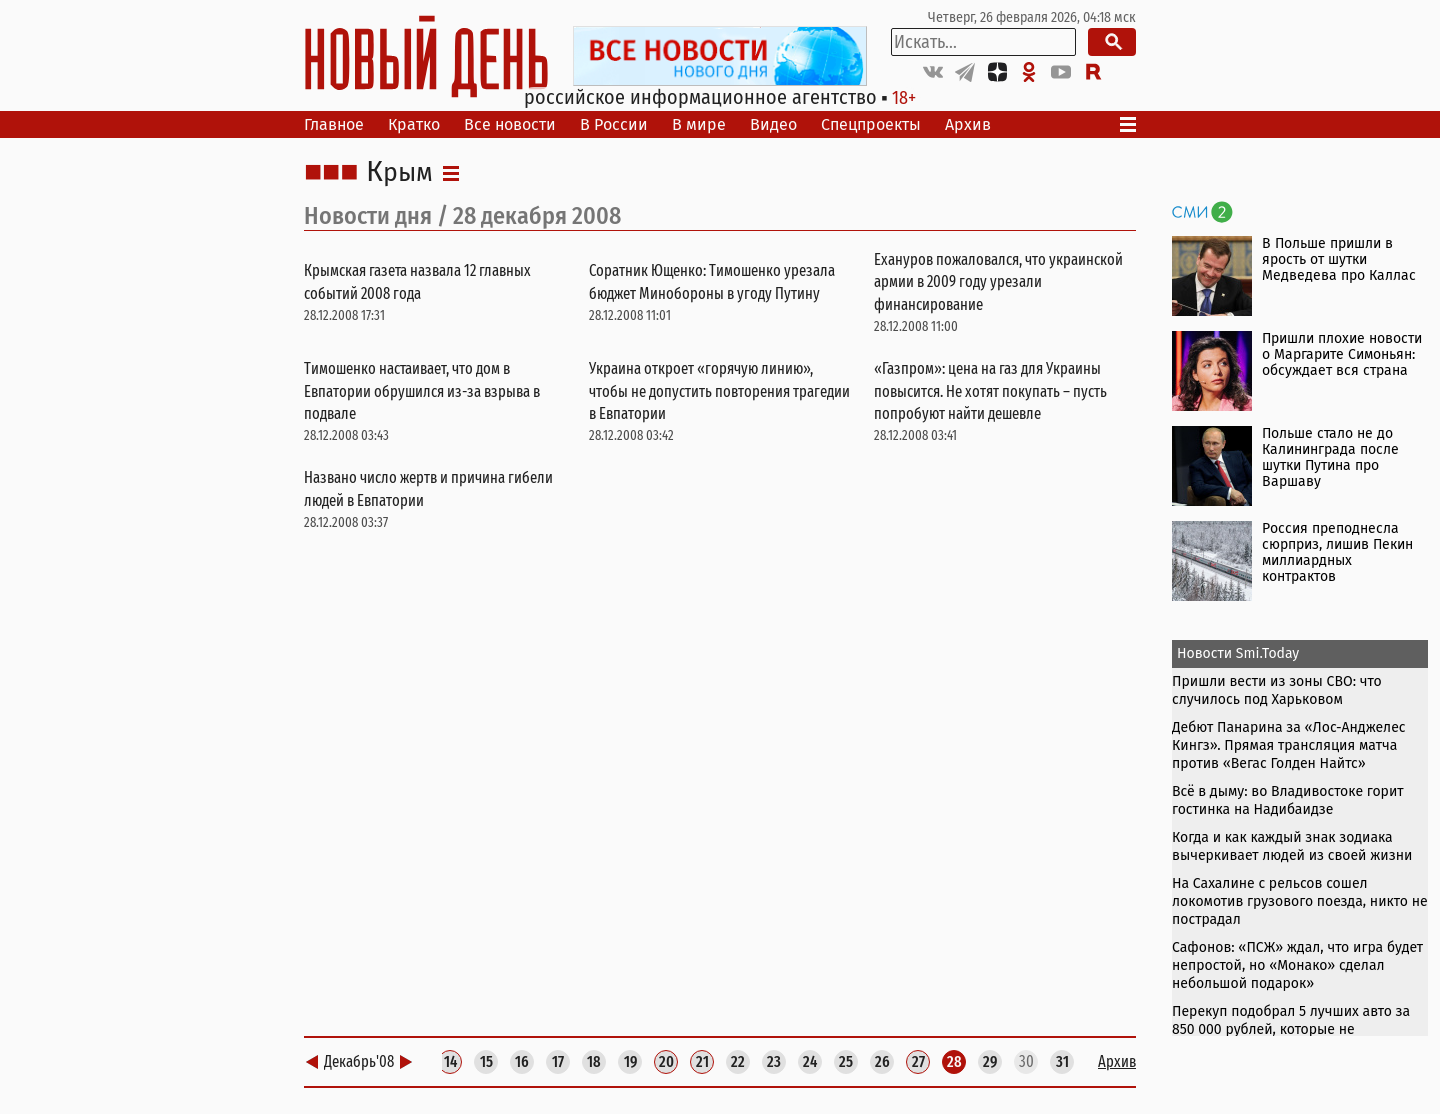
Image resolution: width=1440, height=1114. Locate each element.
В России (614, 124)
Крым (399, 173)
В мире (699, 124)
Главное (334, 124)
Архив (968, 124)
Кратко (414, 124)
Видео (773, 124)
